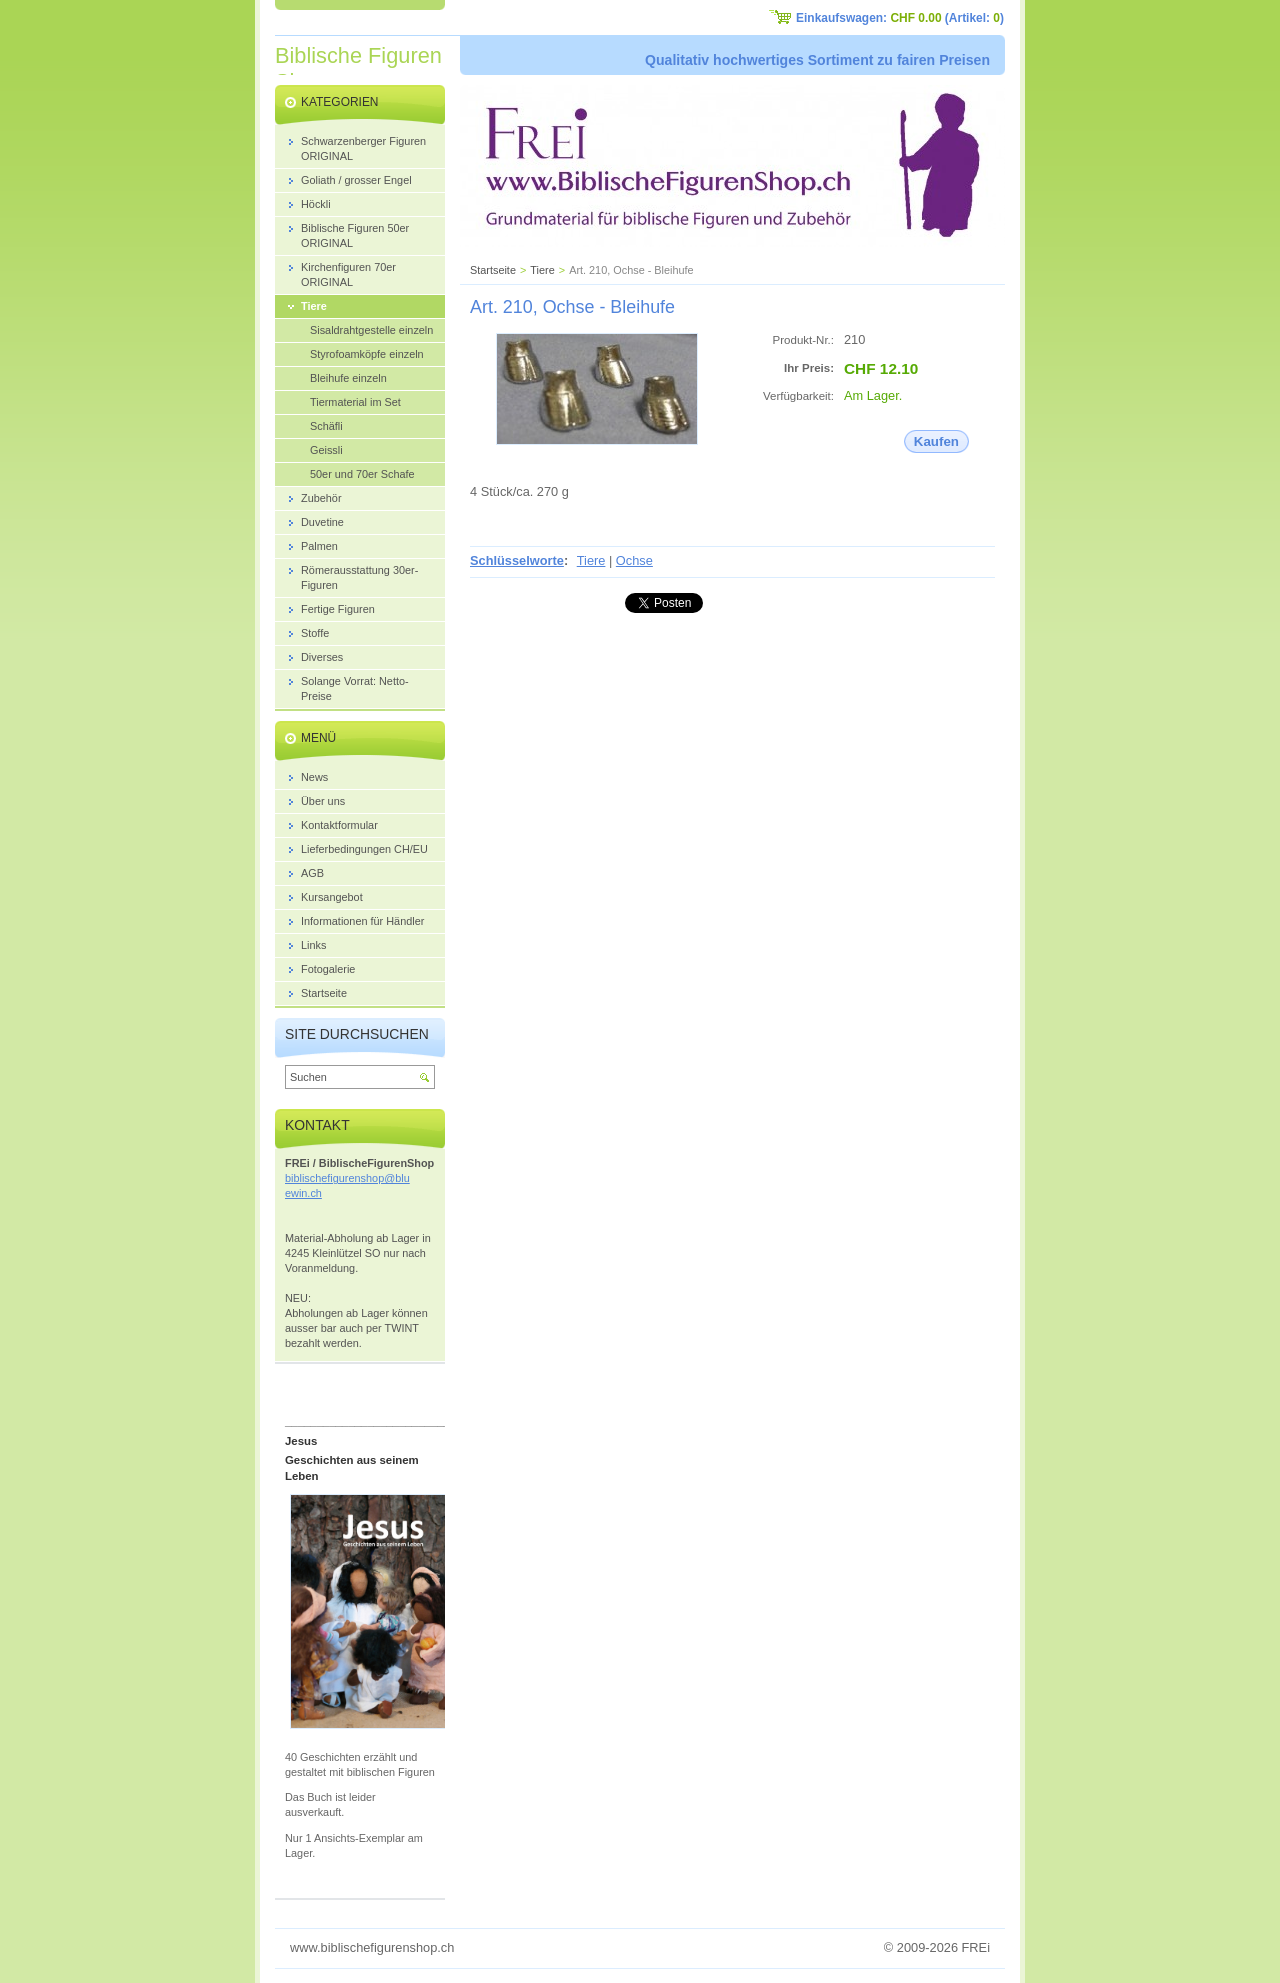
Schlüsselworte (517, 560)
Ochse (634, 560)
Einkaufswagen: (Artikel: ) (900, 18)
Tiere (542, 270)
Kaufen (936, 441)
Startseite (493, 270)
